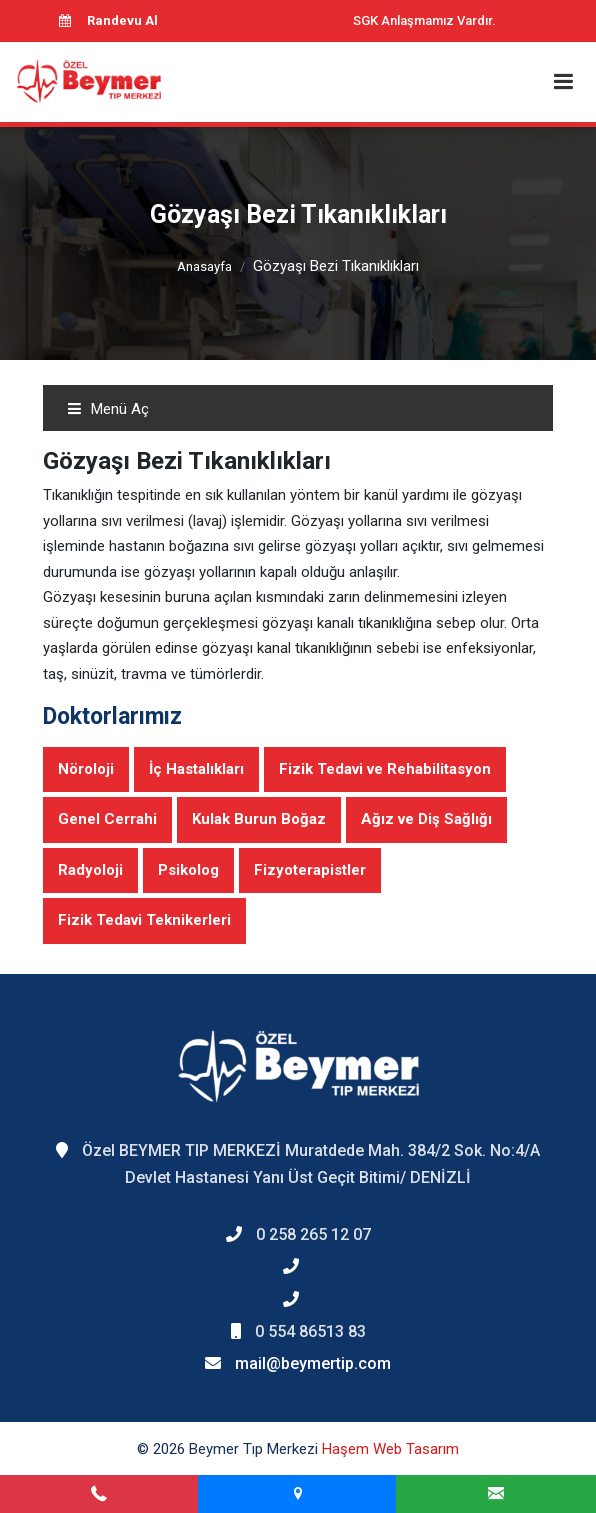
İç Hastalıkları (196, 769)
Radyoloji (90, 870)
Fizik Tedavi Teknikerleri (144, 920)
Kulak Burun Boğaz (259, 819)
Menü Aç (108, 409)
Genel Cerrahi (107, 819)
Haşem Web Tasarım (390, 1449)
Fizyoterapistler (310, 870)
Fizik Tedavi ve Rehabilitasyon (385, 769)
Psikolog (188, 870)
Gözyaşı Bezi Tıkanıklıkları (336, 266)
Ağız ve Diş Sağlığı (426, 819)
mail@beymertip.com (313, 1363)
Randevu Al (108, 20)
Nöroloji (86, 769)
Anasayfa (204, 266)
